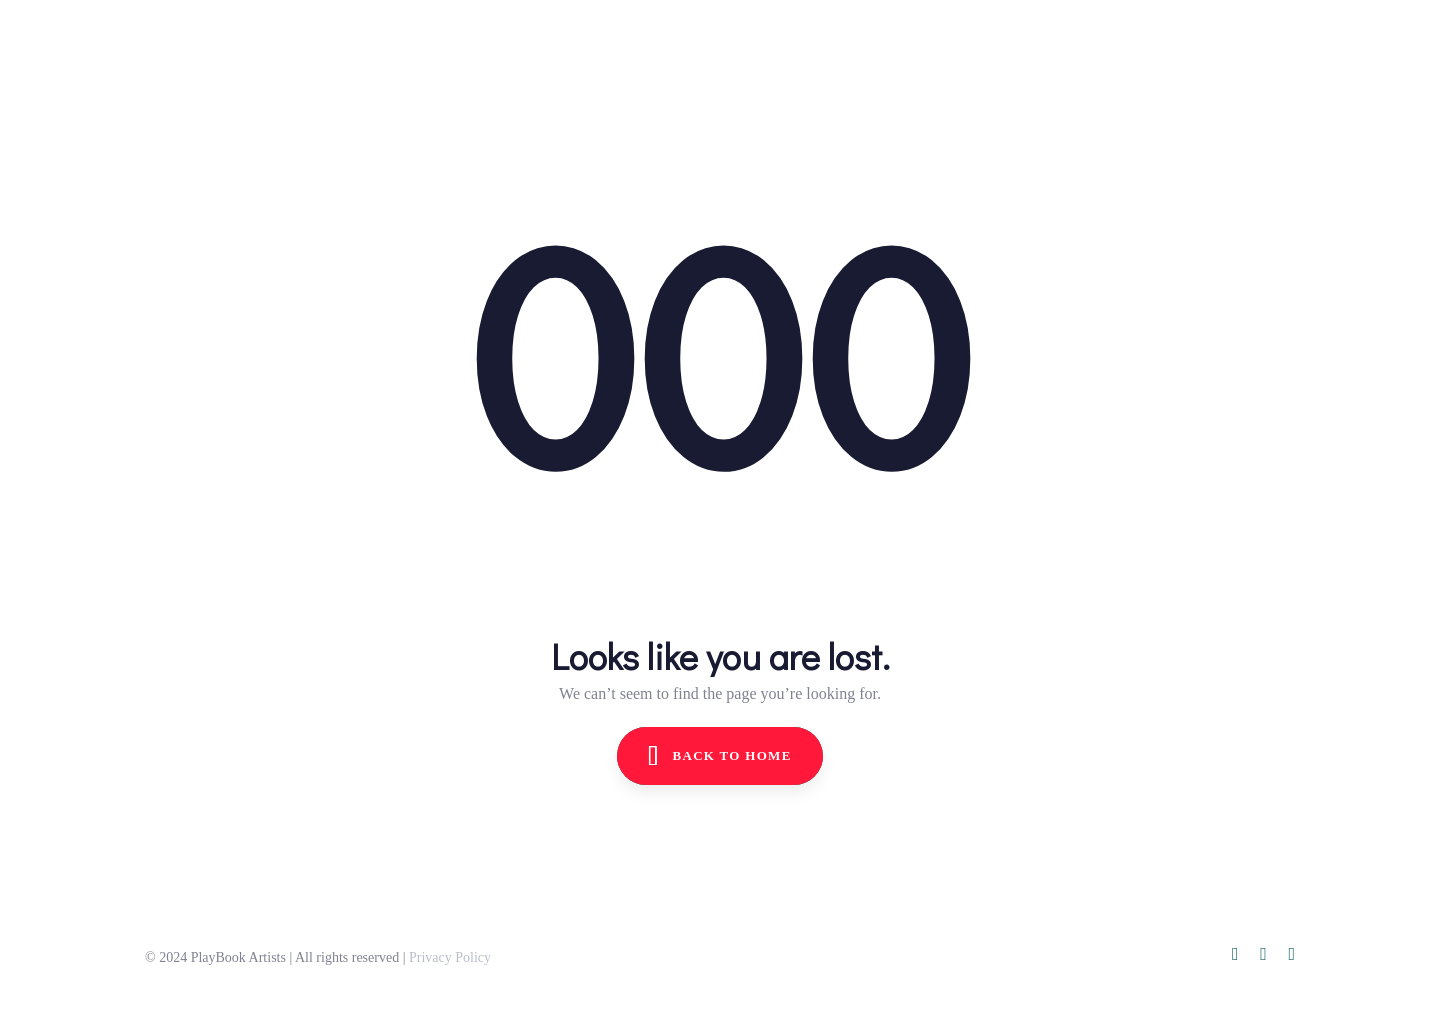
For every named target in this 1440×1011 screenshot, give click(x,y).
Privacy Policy (450, 957)
